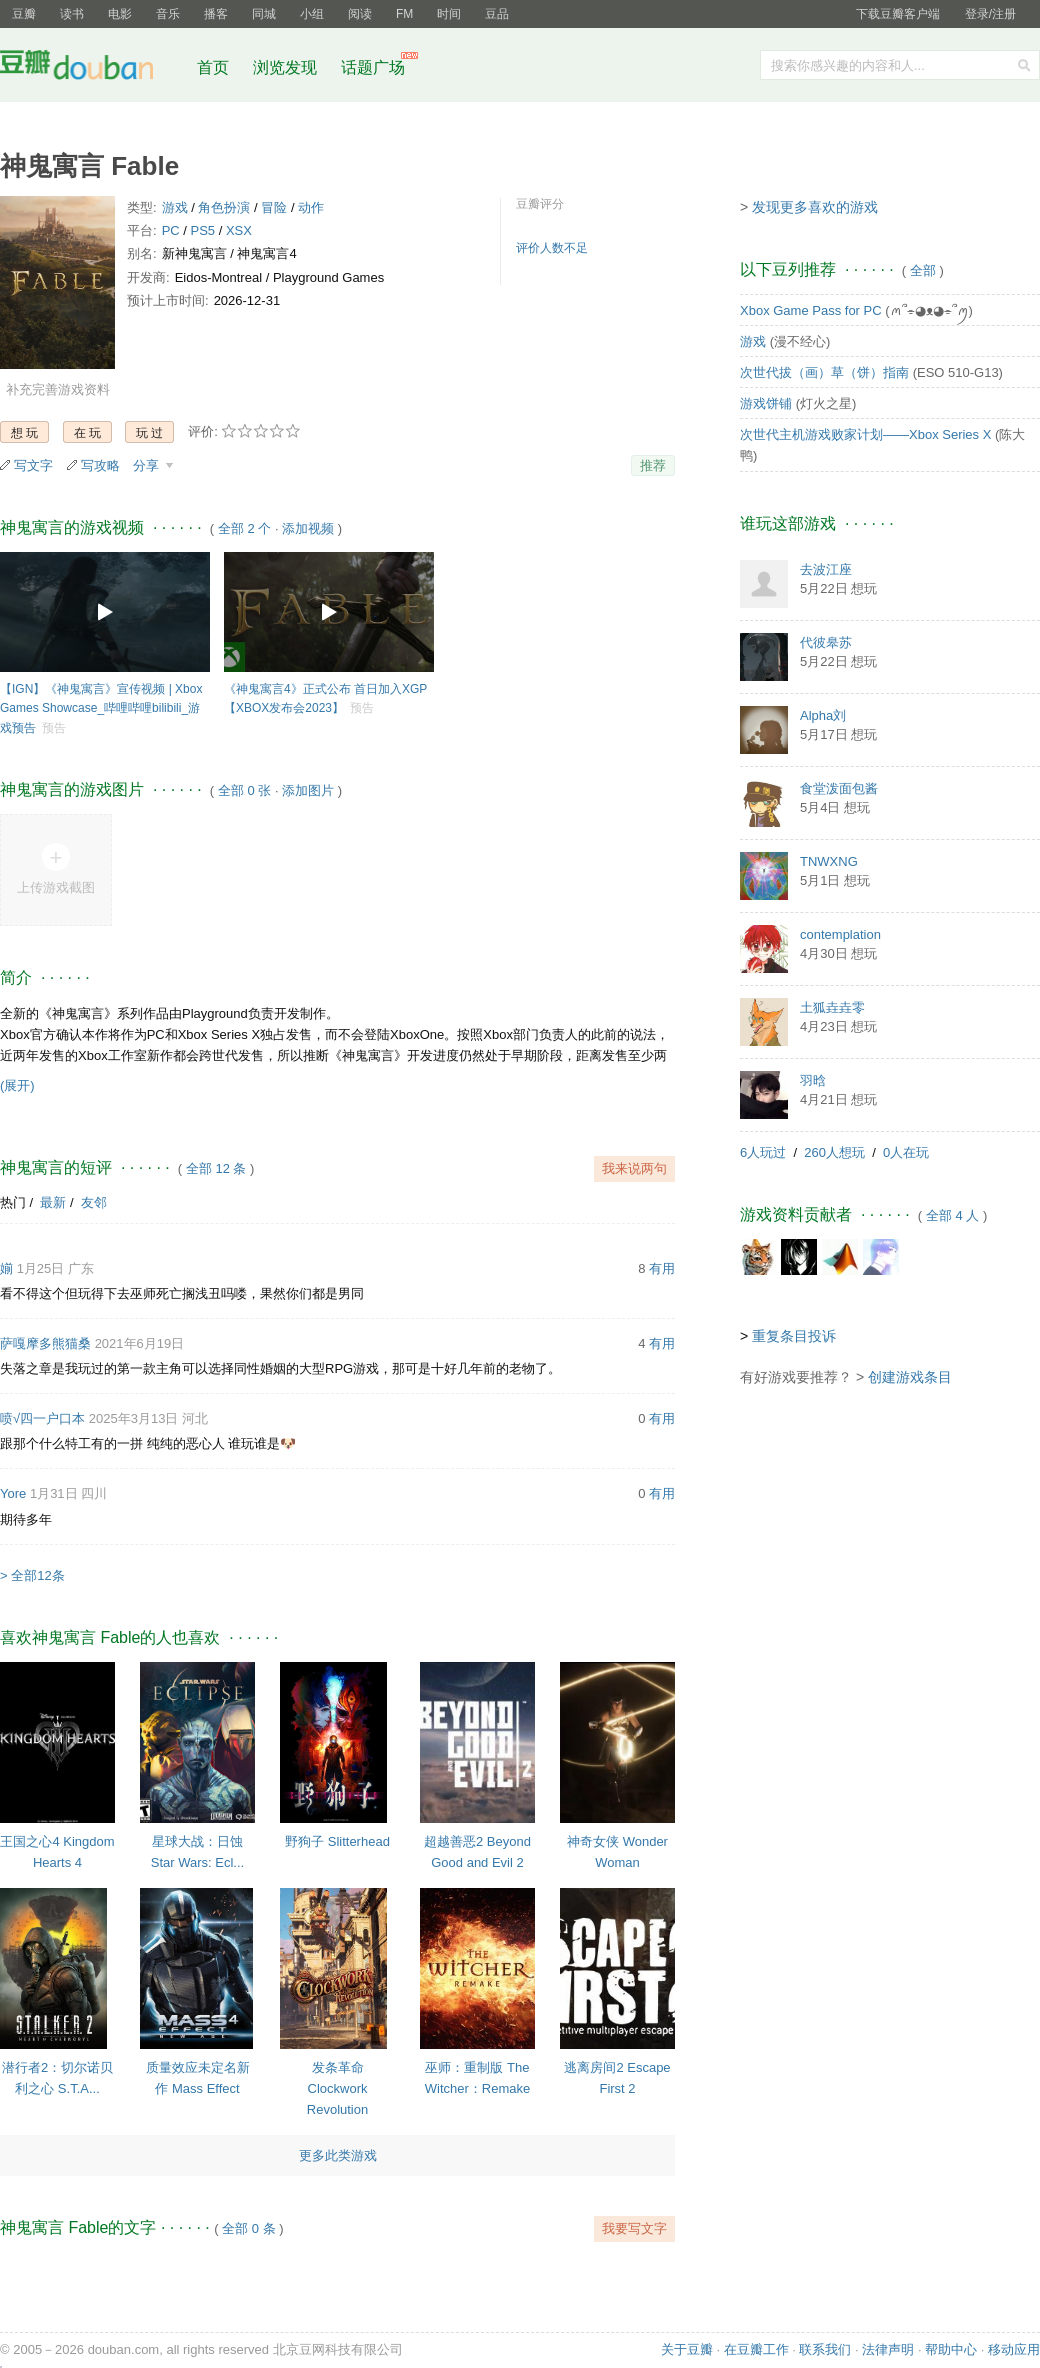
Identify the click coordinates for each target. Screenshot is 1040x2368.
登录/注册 (990, 14)
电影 (120, 14)
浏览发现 (287, 67)
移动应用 (1014, 2349)
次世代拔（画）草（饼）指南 (824, 372)
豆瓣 (24, 14)
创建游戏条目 (910, 1377)
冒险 (274, 207)
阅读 (360, 14)
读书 (72, 14)
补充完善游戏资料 (58, 389)
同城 (264, 14)
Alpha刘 (823, 715)
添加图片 (308, 790)
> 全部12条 (32, 1575)
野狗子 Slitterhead (337, 1841)
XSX (239, 230)
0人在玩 (906, 1152)
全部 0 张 (244, 790)
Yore (13, 1493)
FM (404, 14)
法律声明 (888, 2349)
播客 (216, 14)
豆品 (497, 14)
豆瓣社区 (92, 68)
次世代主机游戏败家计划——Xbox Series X (865, 434)
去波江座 (826, 569)
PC (171, 230)
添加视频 (308, 528)
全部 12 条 (216, 1168)
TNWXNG (829, 861)
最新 (53, 1202)
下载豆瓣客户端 (898, 14)
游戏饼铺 (766, 403)
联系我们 (825, 2349)
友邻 (94, 1202)
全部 (923, 270)
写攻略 (100, 465)
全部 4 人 (952, 1215)
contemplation (840, 934)
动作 (311, 207)
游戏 (175, 207)
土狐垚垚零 (832, 1007)
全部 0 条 (248, 2228)
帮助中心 (951, 2349)
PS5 (203, 230)
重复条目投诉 (794, 1336)
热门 (13, 1202)
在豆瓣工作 (756, 2349)
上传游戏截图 (56, 887)
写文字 (33, 465)
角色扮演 (224, 207)
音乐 (168, 14)
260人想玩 (834, 1152)
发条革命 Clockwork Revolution (337, 2088)
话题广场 (373, 67)
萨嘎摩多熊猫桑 (45, 1343)
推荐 (653, 465)
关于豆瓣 (687, 2349)
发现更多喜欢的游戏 (815, 207)
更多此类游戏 (338, 2155)
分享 (148, 465)
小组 (312, 14)
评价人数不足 (552, 248)
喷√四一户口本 (42, 1418)
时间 (449, 14)
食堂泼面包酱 (839, 788)
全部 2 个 (244, 528)
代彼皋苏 (826, 642)
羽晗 (813, 1080)
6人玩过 (763, 1152)
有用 (662, 1268)
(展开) (17, 1085)
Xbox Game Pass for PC (811, 310)
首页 (213, 67)
